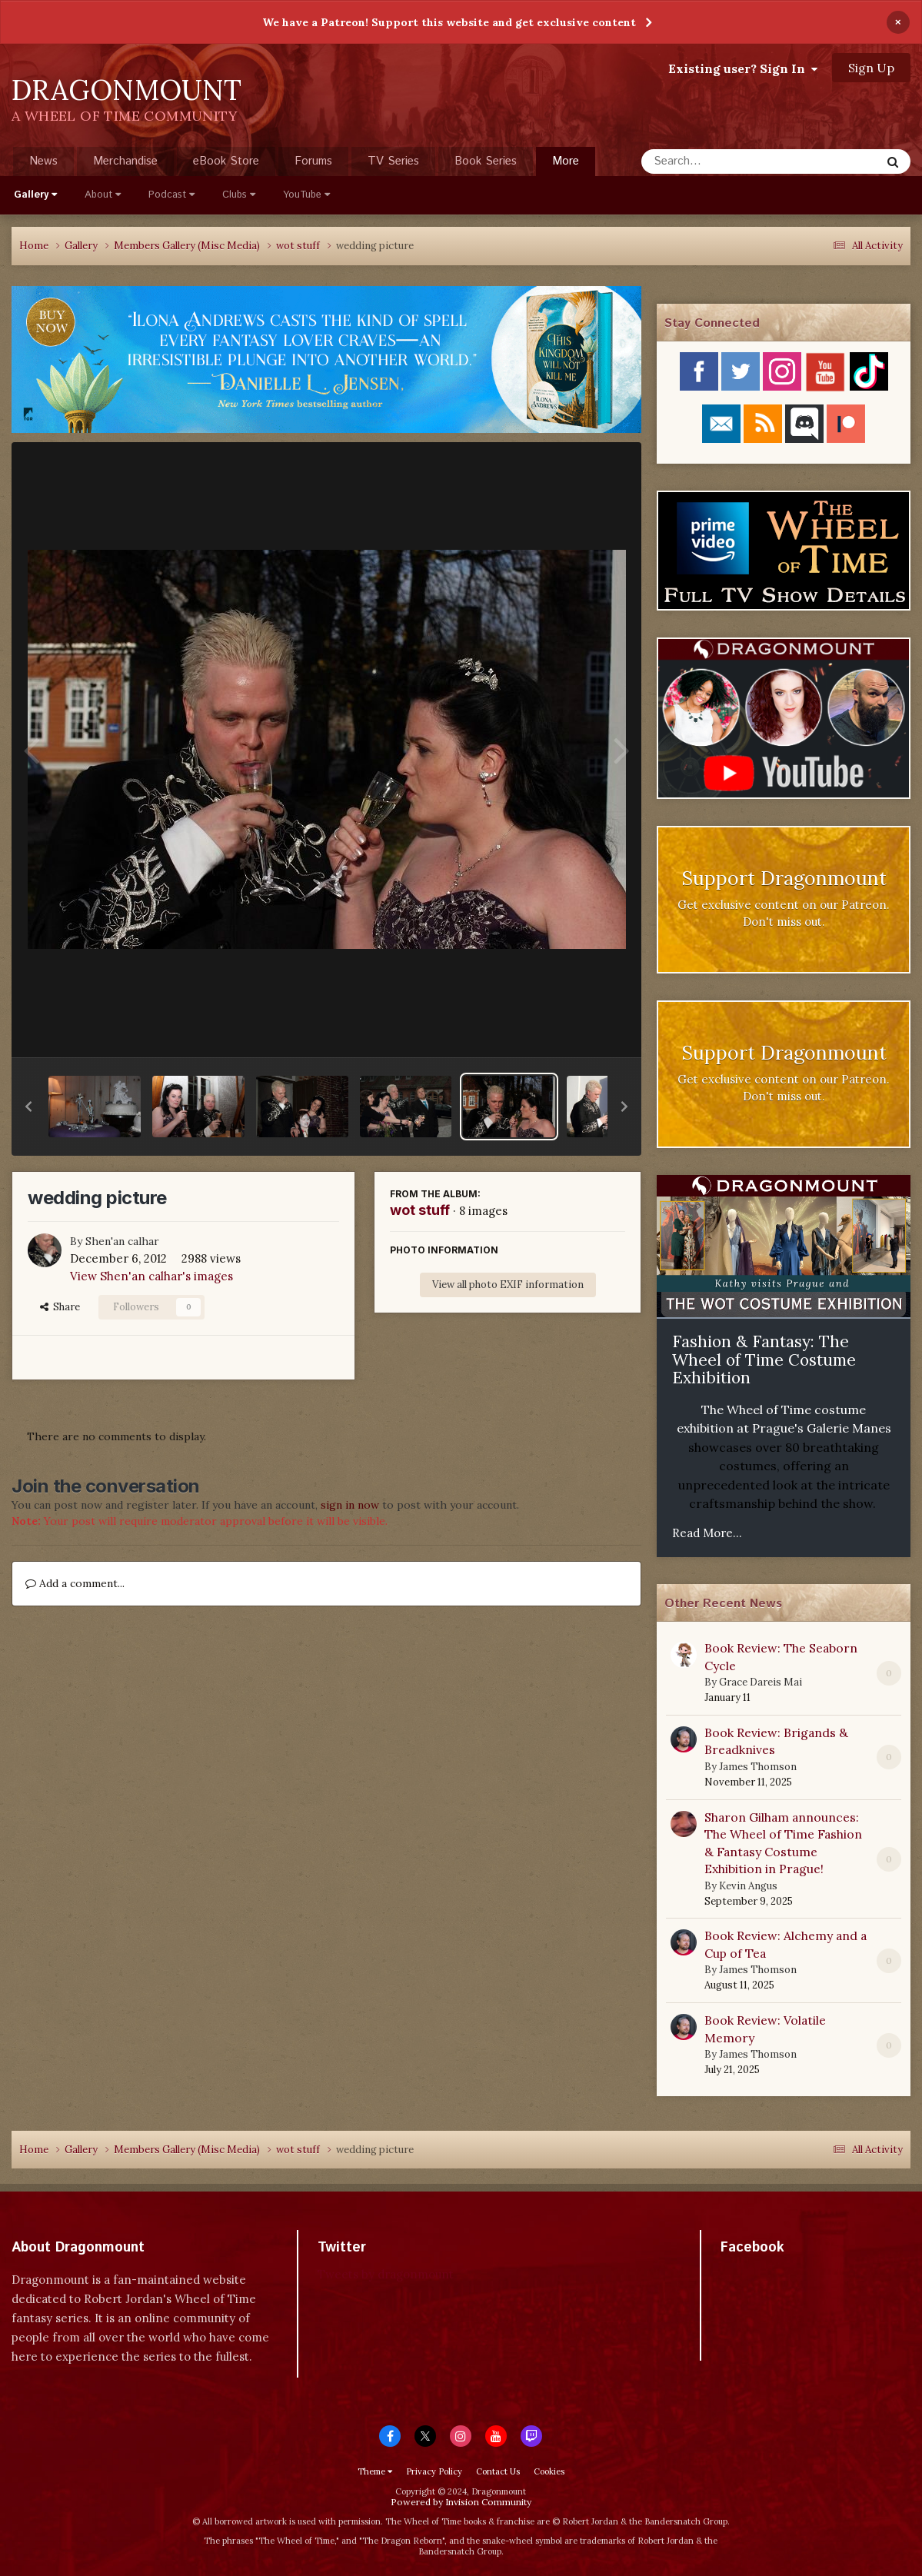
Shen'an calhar (122, 1241)
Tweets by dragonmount (386, 2274)
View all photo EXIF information (508, 1284)
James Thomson (758, 1766)
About (103, 195)
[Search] (720, 161)
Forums (313, 161)
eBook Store (226, 161)
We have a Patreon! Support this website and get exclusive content (449, 22)
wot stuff (420, 1210)
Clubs (238, 195)
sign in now (350, 1505)
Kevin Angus (748, 1885)
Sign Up (871, 67)
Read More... (707, 1533)
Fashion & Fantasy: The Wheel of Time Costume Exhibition (764, 1359)
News (43, 161)
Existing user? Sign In (742, 68)
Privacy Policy (434, 2471)
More (565, 161)
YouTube (306, 195)
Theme (375, 2471)
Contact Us (498, 2471)
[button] (28, 1106)
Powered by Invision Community (461, 2502)
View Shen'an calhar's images (151, 1276)
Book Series (485, 161)
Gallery (35, 195)
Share (60, 1306)
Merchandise (125, 161)
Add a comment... (75, 1583)
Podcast (171, 195)
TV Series (393, 161)
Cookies (549, 2471)
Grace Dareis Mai (760, 1682)
